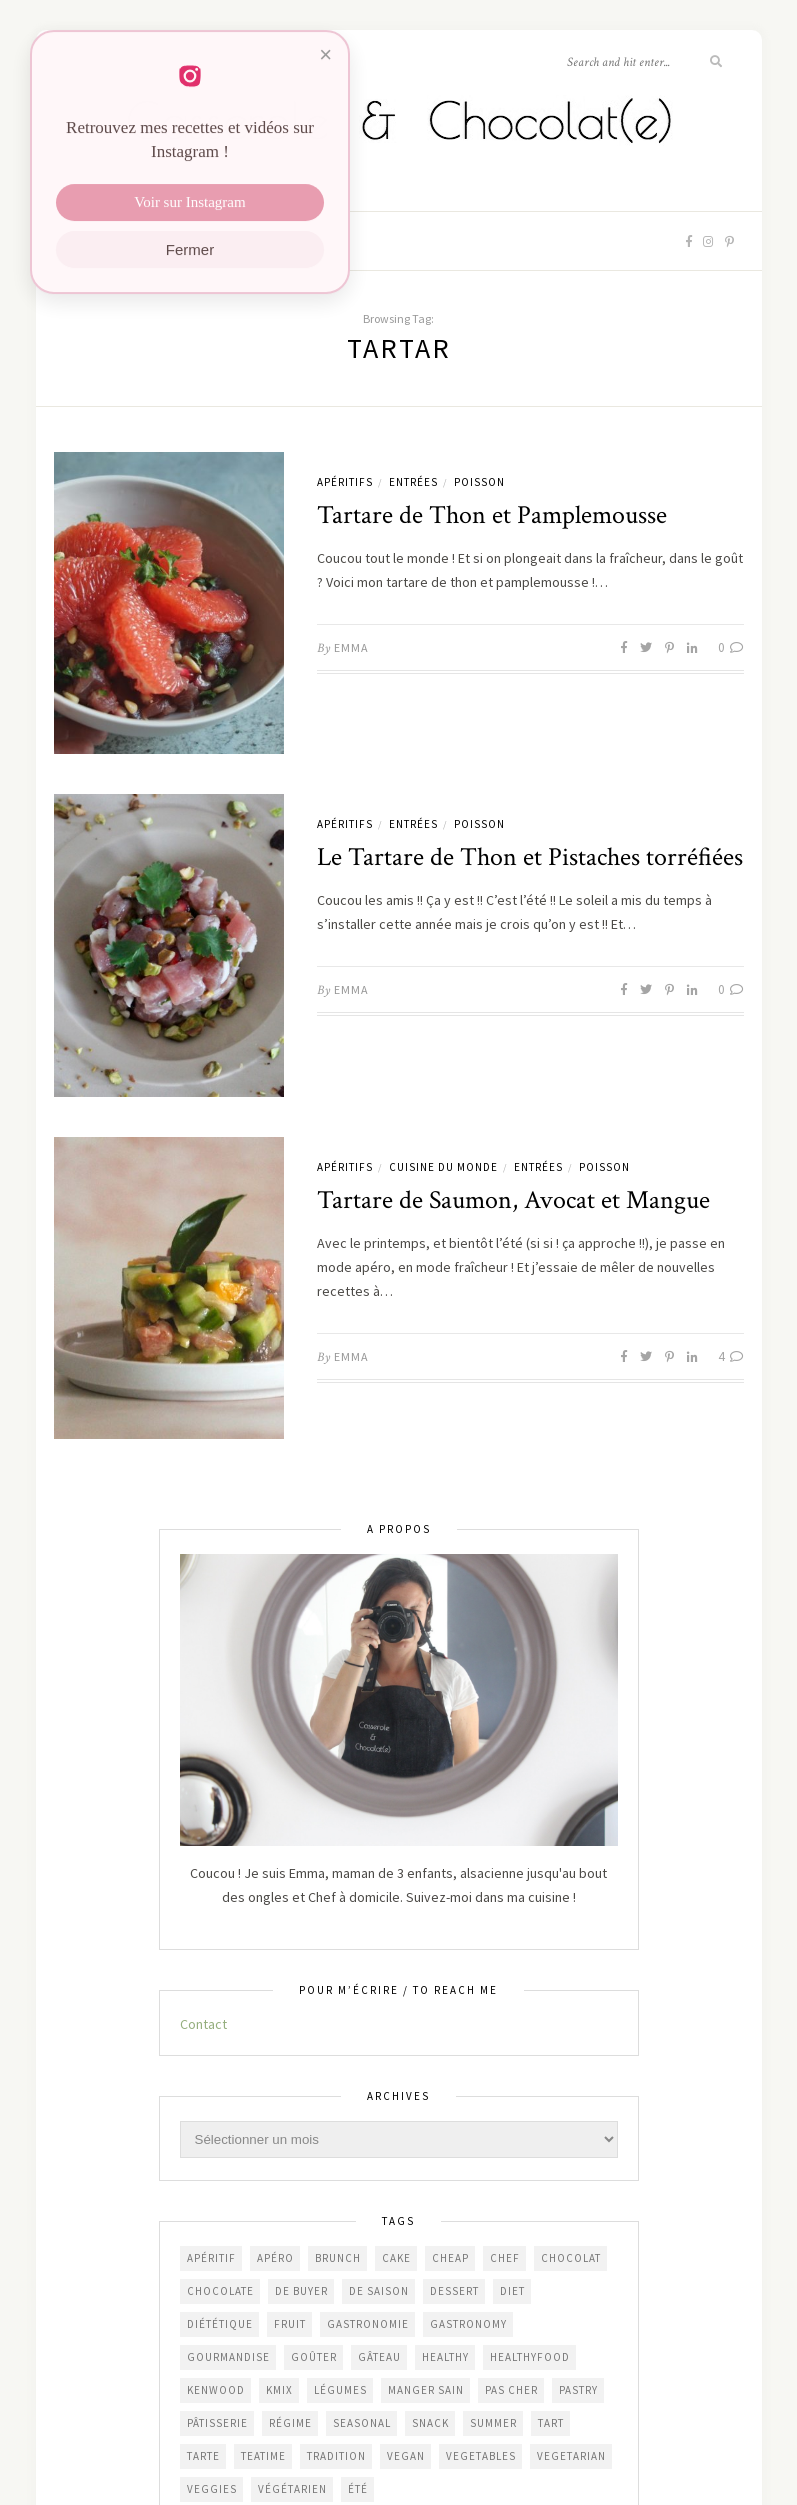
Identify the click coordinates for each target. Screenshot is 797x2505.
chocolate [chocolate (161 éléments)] (220, 2291)
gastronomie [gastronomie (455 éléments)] (368, 2324)
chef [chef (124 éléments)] (505, 2258)
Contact (203, 2024)
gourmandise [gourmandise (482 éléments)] (228, 2357)
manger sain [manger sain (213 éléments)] (426, 2390)
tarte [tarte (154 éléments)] (203, 2456)
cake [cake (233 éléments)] (396, 2258)
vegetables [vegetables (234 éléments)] (481, 2456)
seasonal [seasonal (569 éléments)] (362, 2423)
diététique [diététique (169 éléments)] (220, 2324)
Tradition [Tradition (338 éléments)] (336, 2456)
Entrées (413, 482)
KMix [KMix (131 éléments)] (279, 2390)
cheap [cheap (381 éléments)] (450, 2258)
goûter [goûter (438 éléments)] (314, 2357)
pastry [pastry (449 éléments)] (578, 2390)
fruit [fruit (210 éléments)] (290, 2324)
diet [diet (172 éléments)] (512, 2291)
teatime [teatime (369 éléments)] (263, 2456)
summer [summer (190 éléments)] (493, 2423)
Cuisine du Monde (443, 1167)
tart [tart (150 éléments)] (551, 2423)
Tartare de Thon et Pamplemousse (492, 515)
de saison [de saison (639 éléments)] (379, 2291)
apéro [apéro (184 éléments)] (275, 2258)
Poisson (479, 482)
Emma (351, 647)
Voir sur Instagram (189, 210)
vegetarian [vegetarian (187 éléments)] (571, 2456)
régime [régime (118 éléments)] (290, 2423)
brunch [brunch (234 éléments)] (338, 2258)
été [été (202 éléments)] (358, 2489)
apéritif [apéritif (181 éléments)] (211, 2258)
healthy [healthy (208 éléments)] (445, 2357)
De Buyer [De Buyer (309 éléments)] (301, 2291)
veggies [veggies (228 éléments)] (212, 2489)
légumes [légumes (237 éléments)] (340, 2390)
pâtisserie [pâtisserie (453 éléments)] (217, 2423)
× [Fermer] (325, 62)
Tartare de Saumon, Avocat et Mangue (513, 1200)
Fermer (190, 257)
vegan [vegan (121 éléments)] (406, 2456)
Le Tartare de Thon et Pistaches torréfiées (530, 857)
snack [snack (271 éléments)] (430, 2423)
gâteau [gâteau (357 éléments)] (379, 2357)
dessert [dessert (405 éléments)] (454, 2291)
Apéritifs (345, 482)
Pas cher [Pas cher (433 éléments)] (511, 2390)
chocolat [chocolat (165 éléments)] (571, 2258)
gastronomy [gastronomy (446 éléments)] (468, 2324)
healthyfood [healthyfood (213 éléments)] (530, 2357)
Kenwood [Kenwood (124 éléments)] (216, 2390)
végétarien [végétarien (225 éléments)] (292, 2489)
